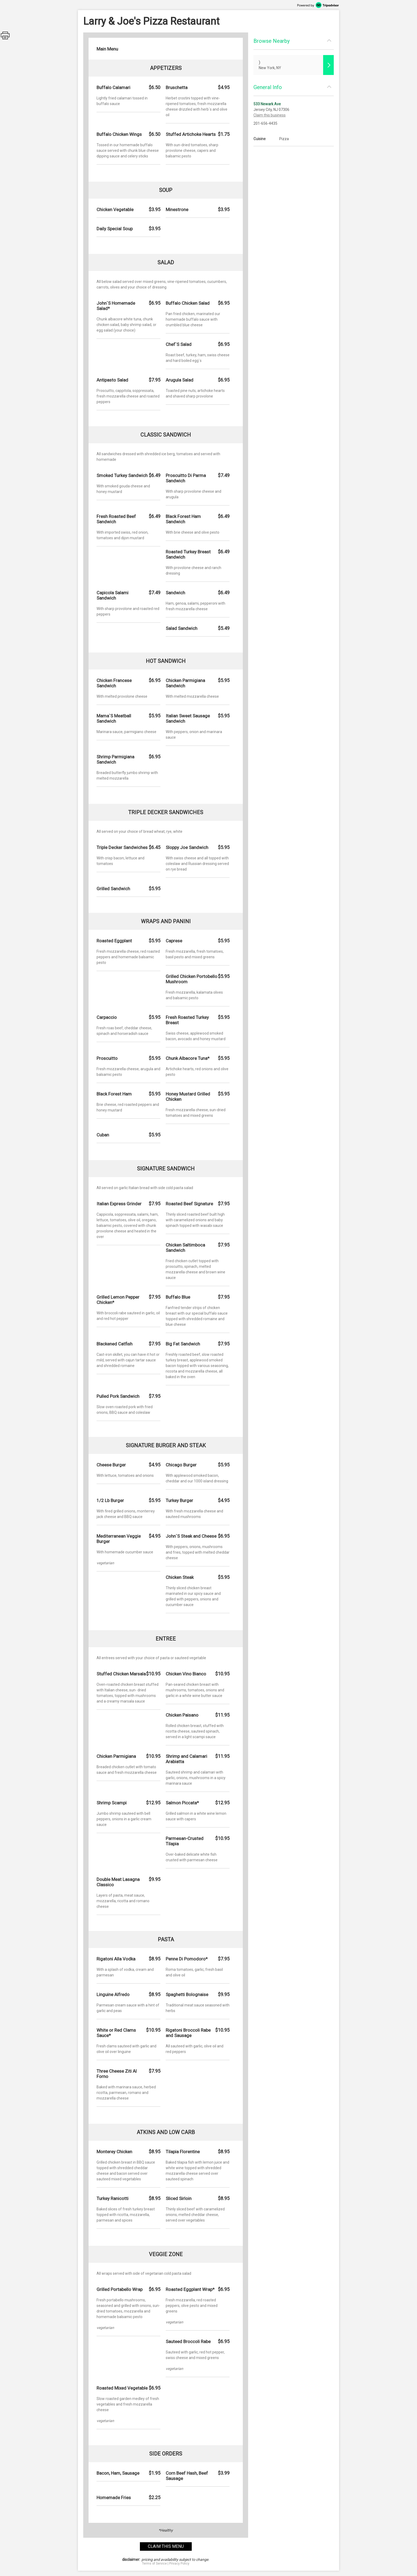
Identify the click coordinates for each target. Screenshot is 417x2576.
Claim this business (269, 115)
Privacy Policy (179, 2563)
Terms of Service (154, 2563)
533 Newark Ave (267, 104)
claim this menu (166, 2546)
